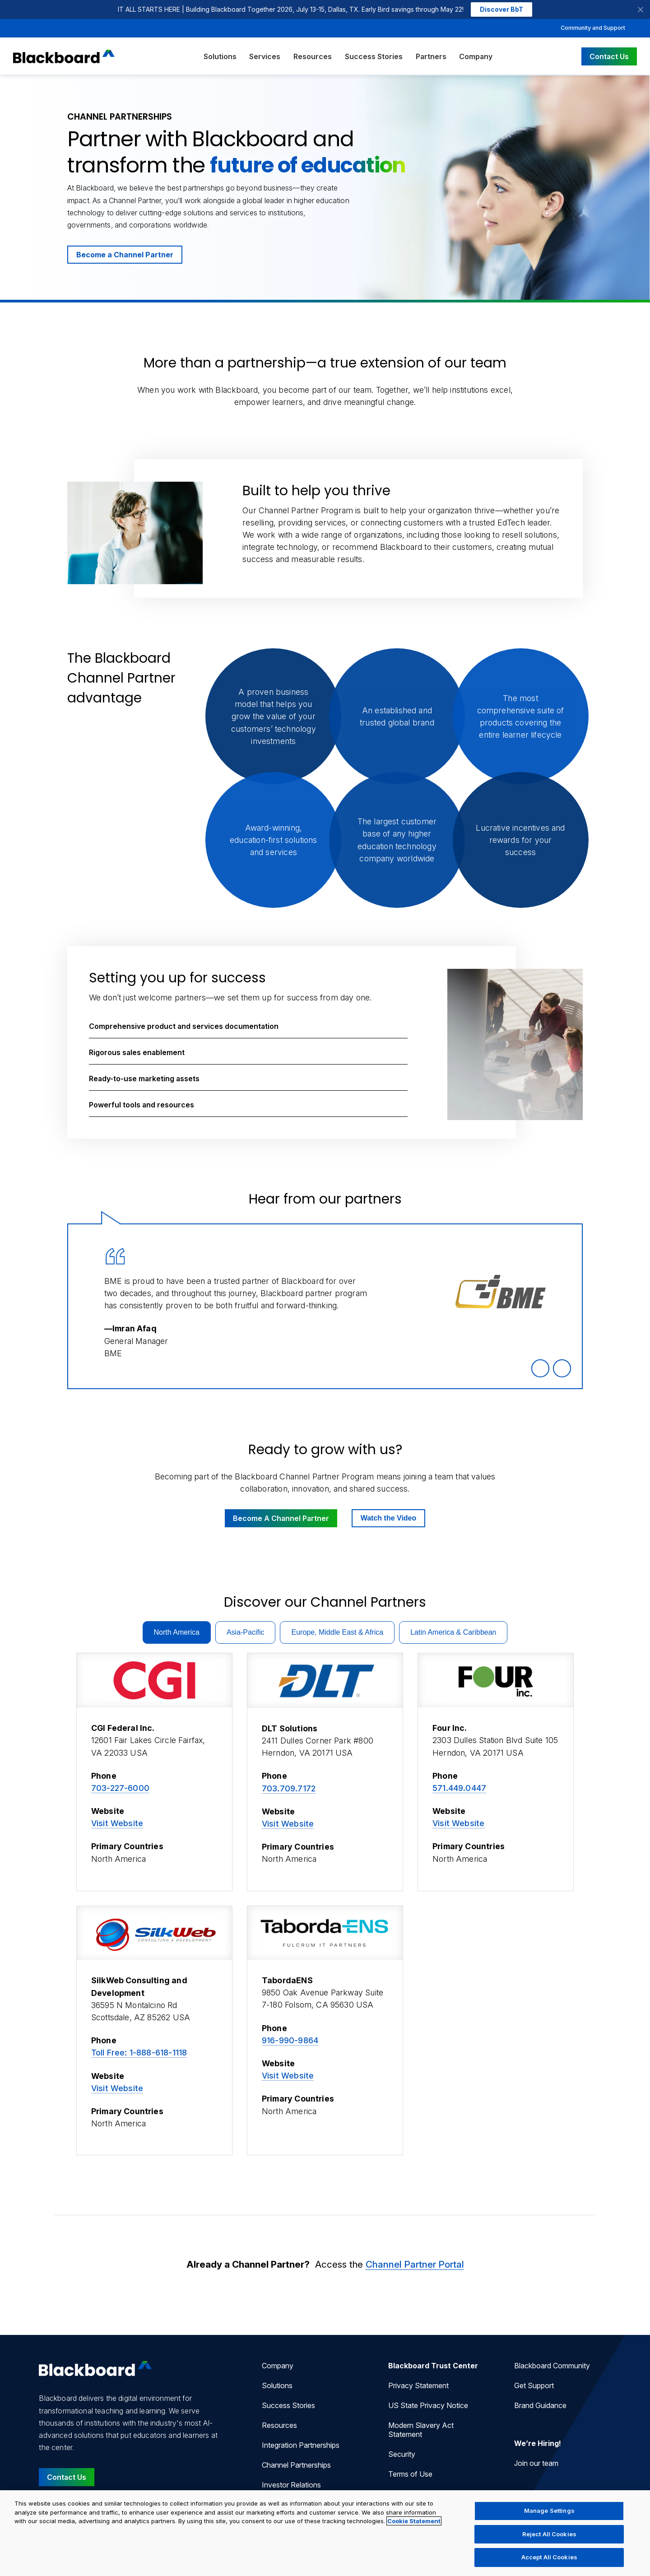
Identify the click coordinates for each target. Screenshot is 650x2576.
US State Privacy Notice (428, 2405)
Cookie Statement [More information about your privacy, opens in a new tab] (414, 2521)
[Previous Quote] (540, 1368)
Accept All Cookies (549, 2557)
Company (475, 56)
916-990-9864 (290, 2040)
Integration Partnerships (300, 2445)
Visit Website (117, 1823)
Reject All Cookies (549, 2534)
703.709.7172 (289, 1788)
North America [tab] (177, 1632)
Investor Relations (291, 2484)
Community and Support (593, 27)
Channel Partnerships (296, 2464)
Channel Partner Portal (415, 2264)
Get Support (534, 2385)
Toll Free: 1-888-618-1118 (139, 2052)
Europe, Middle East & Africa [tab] (337, 1632)
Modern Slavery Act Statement (421, 2430)
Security (401, 2454)
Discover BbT (501, 9)
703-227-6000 (120, 1788)
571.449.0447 (459, 1788)
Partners (431, 56)
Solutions (220, 56)
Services (264, 56)
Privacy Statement (418, 2385)
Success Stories (374, 56)
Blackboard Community (552, 2365)
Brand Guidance (540, 2405)
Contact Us (609, 56)
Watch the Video (389, 1518)
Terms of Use (410, 2473)
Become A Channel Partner (281, 1518)
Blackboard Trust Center (433, 2365)
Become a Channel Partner (124, 254)
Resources (312, 56)
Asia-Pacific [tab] (246, 1632)
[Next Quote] (562, 1368)
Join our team (536, 2463)
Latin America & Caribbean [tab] (453, 1632)
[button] (248, 1026)
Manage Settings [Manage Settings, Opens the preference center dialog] (549, 2510)
